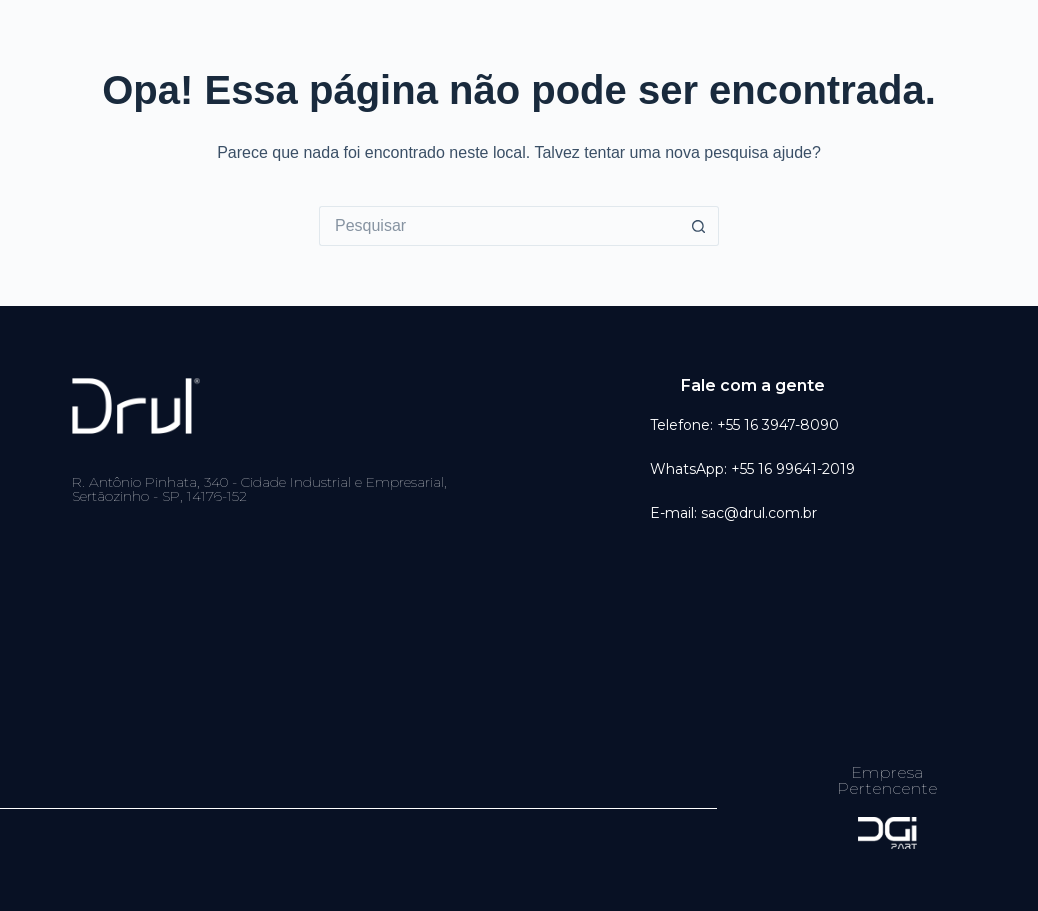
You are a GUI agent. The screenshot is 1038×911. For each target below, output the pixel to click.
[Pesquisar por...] (499, 226)
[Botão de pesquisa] (699, 226)
